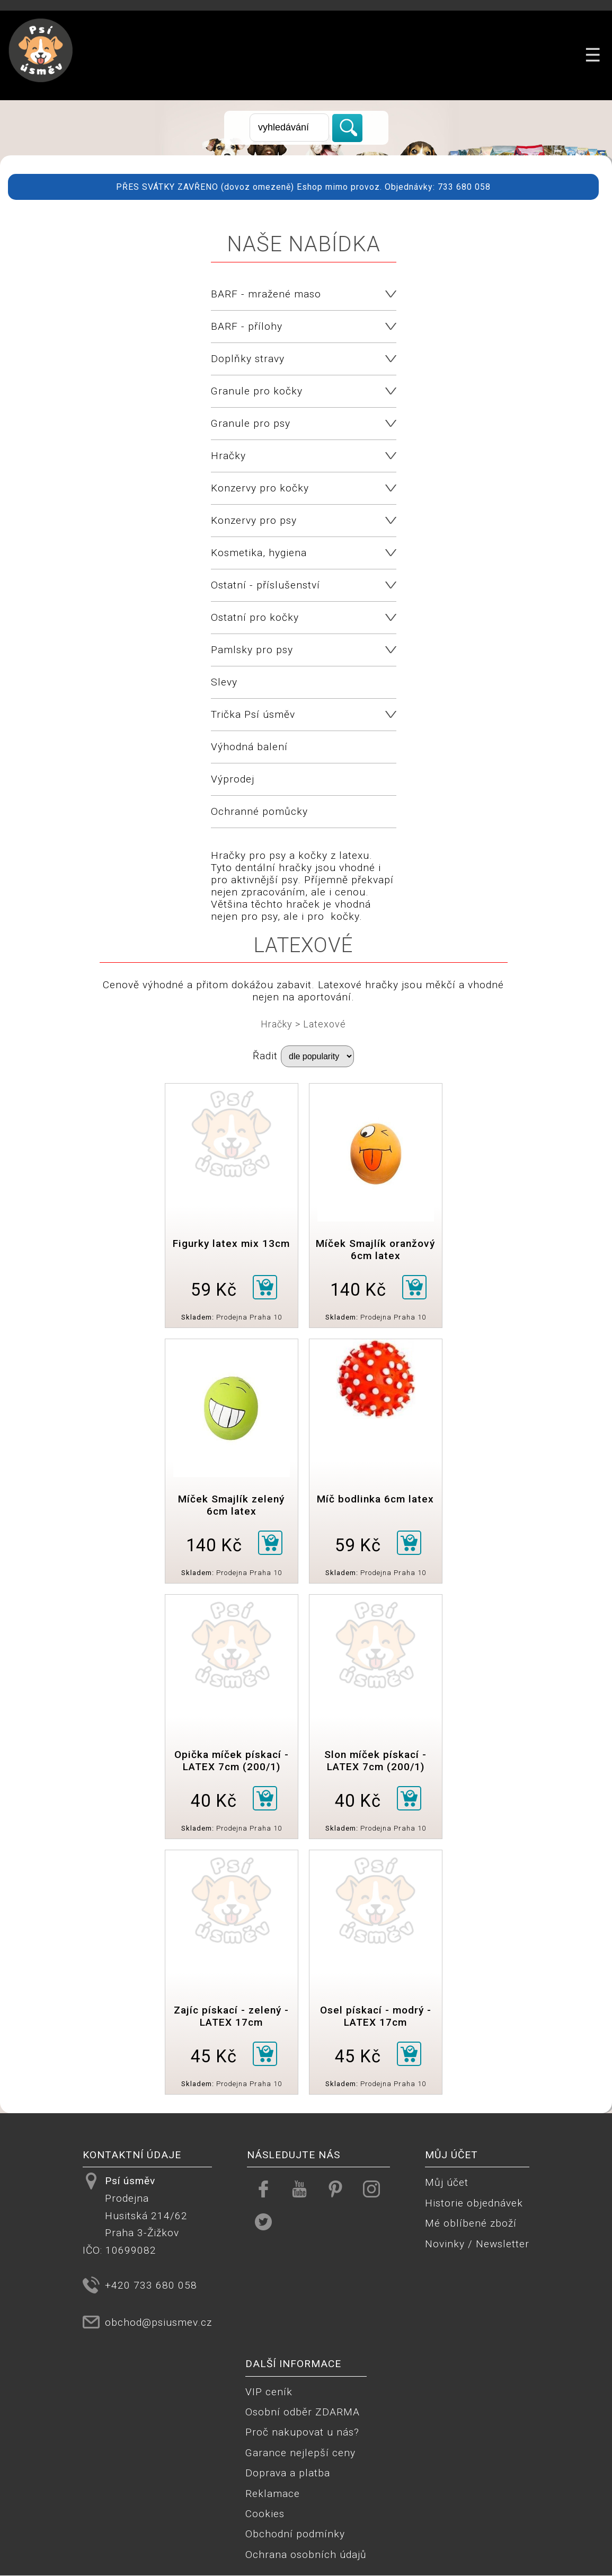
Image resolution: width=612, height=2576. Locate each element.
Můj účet (446, 2182)
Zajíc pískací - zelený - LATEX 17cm (231, 2016)
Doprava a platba (287, 2473)
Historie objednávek (474, 2203)
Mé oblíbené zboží (471, 2223)
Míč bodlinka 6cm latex (375, 1499)
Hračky (276, 1024)
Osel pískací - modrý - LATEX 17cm (375, 2016)
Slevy (224, 682)
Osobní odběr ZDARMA (302, 2412)
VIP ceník (268, 2392)
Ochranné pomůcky (259, 811)
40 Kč (214, 1801)
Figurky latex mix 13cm (231, 1243)
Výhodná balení (249, 747)
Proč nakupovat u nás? (302, 2432)
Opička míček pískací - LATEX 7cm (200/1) (231, 1760)
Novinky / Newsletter (477, 2244)
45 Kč (214, 2056)
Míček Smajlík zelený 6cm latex (231, 1505)
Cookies (265, 2514)
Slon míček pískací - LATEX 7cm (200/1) (375, 1760)
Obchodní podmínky (295, 2534)
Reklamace (272, 2493)
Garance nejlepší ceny (300, 2453)
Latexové (324, 1024)
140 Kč (358, 1290)
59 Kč (214, 1290)
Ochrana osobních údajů (306, 2554)
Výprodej (232, 779)
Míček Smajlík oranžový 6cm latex (375, 1249)
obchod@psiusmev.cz (158, 2322)
